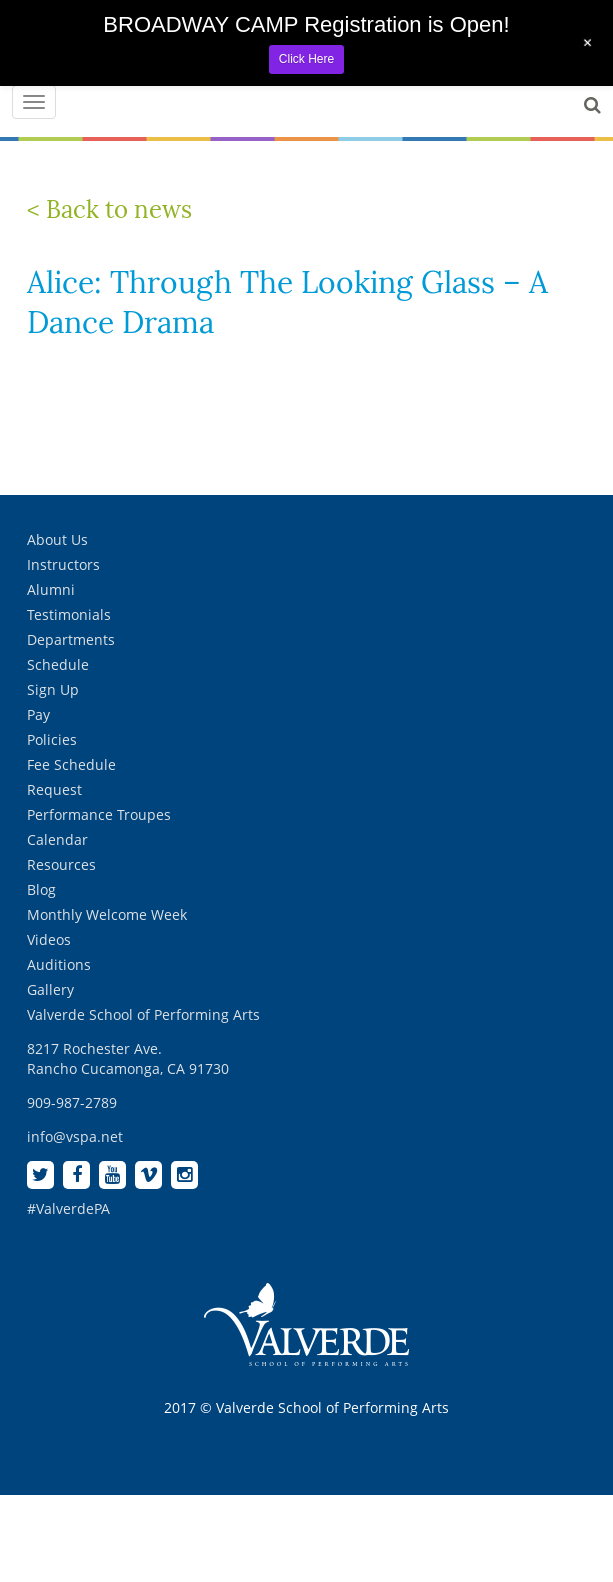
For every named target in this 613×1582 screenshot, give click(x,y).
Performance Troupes (99, 814)
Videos (49, 939)
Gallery (50, 989)
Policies (52, 739)
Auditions (59, 964)
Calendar (57, 839)
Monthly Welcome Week (107, 914)
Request (54, 789)
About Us (57, 539)
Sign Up (53, 689)
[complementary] (468, 1472)
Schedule (58, 664)
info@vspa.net (75, 1136)
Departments (71, 639)
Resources (61, 864)
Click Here (306, 59)
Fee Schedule (71, 764)
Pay (38, 714)
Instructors (63, 564)
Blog (41, 889)
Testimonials (69, 614)
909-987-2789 (72, 1102)
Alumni (51, 589)
